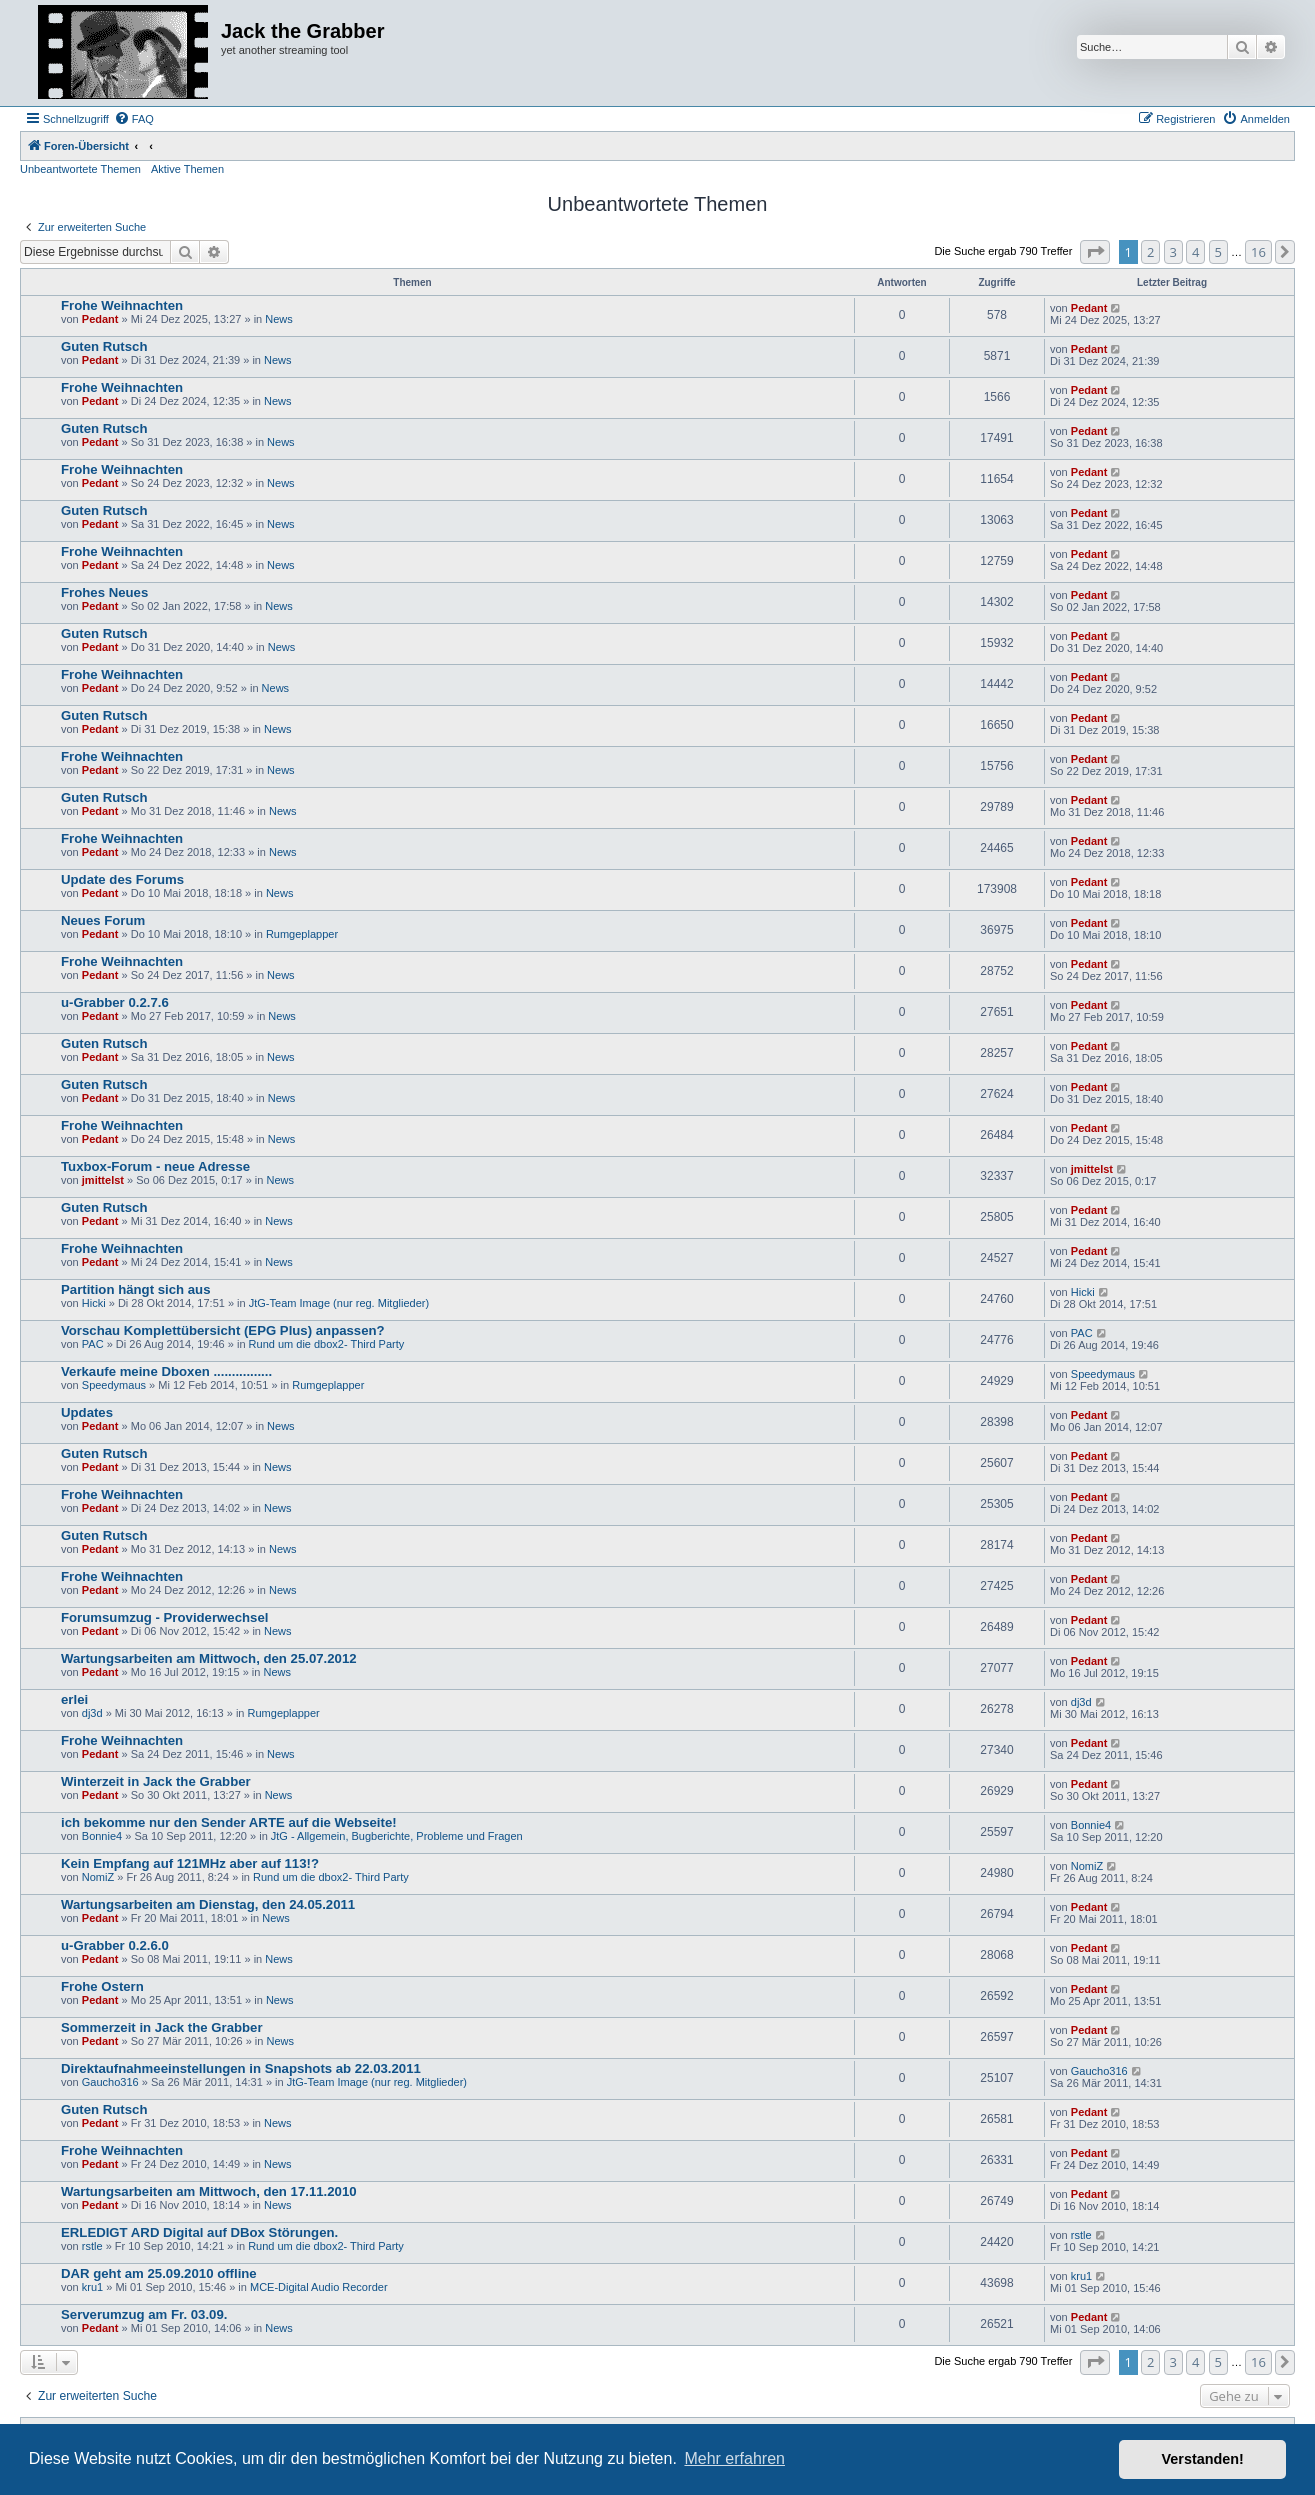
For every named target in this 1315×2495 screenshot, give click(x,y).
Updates (87, 1412)
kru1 (92, 2287)
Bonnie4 (102, 1836)
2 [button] (1150, 252)
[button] (1095, 252)
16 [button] (1258, 252)
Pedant (100, 319)
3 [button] (1173, 252)
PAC (93, 1344)
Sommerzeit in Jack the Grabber (162, 2027)
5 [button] (1218, 252)
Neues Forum (103, 920)
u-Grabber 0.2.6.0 (115, 1945)
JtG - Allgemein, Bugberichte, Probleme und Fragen (397, 1836)
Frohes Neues (104, 592)
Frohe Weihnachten (122, 305)
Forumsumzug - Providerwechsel (164, 1617)
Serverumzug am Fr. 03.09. (144, 2314)
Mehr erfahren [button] (734, 2458)
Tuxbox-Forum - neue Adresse (155, 1166)
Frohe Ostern (102, 1986)
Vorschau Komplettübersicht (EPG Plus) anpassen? (223, 1330)
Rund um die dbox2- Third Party (327, 1344)
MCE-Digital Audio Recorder (319, 2287)
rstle (92, 2246)
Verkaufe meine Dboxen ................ (166, 1371)
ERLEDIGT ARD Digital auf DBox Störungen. (199, 2232)
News (279, 319)
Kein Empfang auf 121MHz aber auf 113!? (190, 1863)
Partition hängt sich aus (135, 1289)
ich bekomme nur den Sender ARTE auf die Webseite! (229, 1822)
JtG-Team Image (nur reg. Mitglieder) (339, 1303)
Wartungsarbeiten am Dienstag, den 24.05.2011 (208, 1904)
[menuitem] (134, 119)
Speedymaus (114, 1385)
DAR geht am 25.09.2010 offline (159, 2273)
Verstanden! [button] (1203, 2459)
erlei (74, 1699)
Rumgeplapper (302, 934)
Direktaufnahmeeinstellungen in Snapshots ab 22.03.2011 (241, 2068)
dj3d (92, 1713)
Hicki (94, 1303)
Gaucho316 (110, 2082)
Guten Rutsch (104, 346)
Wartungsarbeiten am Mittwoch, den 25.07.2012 (209, 1658)
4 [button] (1195, 252)
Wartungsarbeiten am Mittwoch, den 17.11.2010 (209, 2191)
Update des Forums (122, 879)
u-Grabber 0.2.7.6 (115, 1002)
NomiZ (98, 1877)
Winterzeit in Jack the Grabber (156, 1781)
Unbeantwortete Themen (80, 169)
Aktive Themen (187, 169)
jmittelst (103, 1180)
